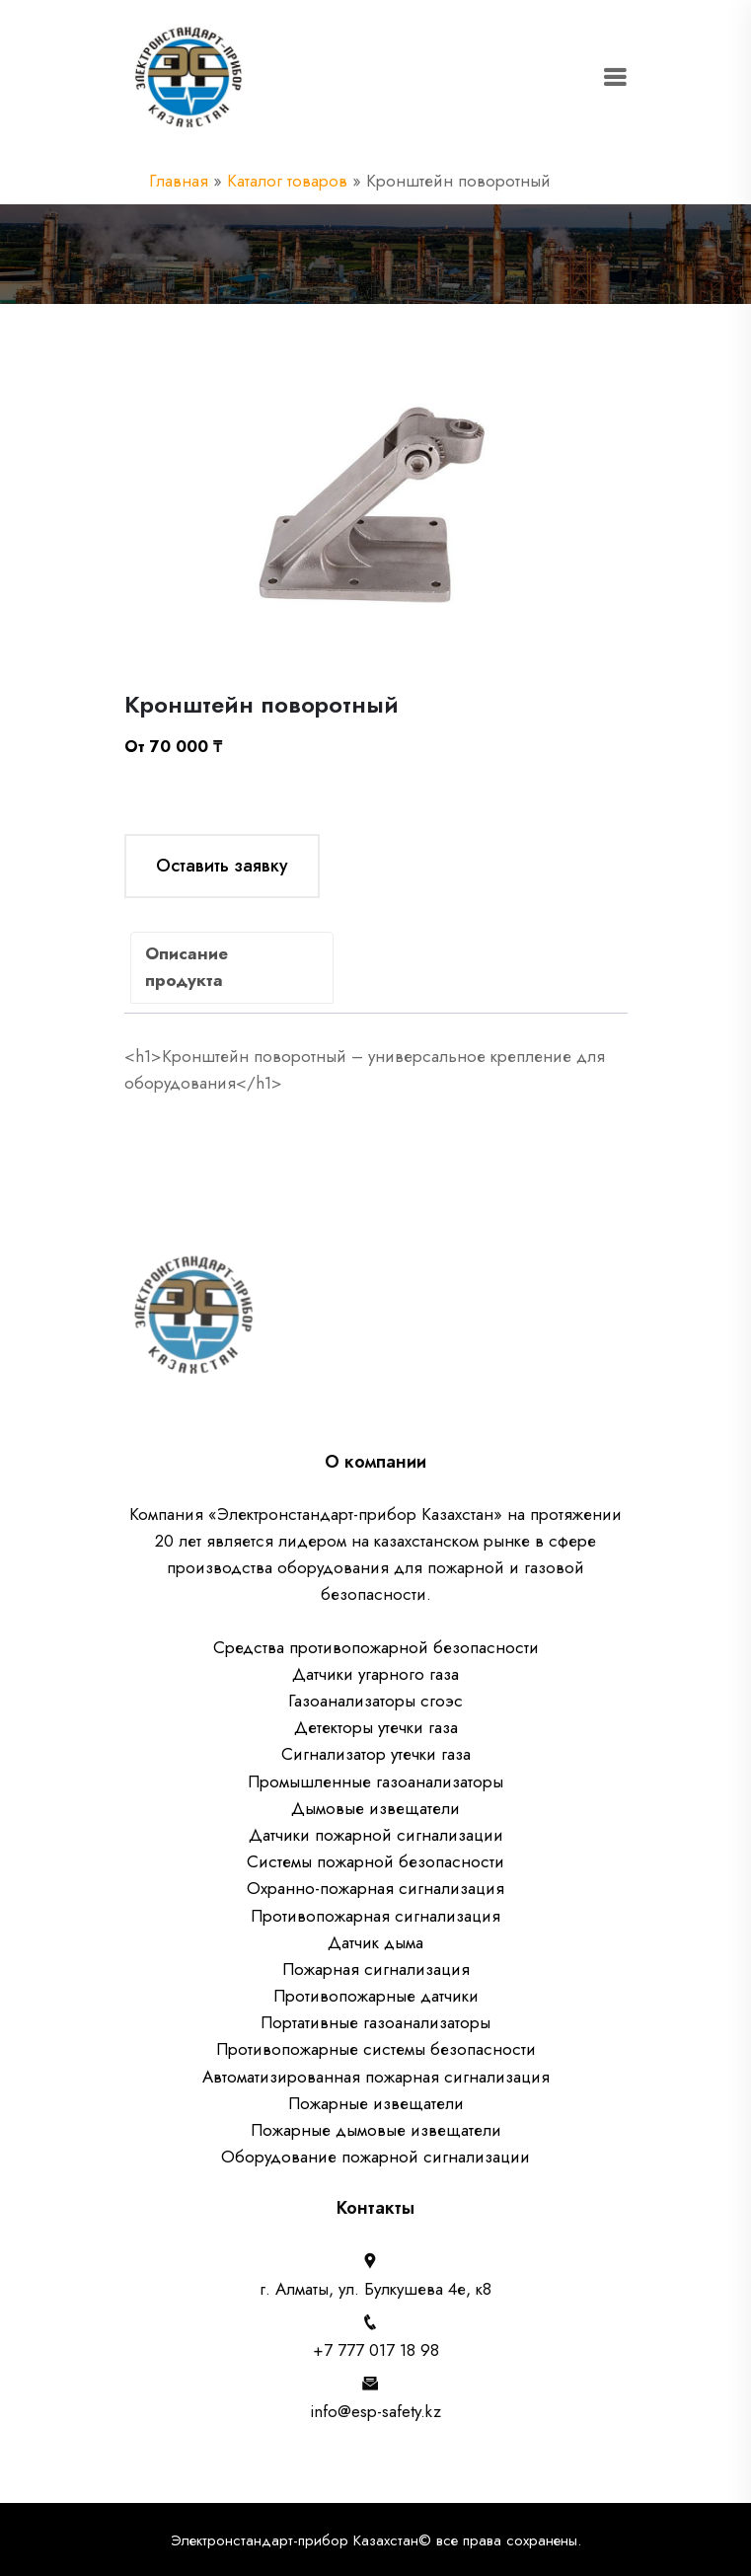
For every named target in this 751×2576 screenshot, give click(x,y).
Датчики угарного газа (375, 1674)
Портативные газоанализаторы (375, 2022)
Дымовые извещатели (375, 1808)
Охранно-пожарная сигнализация (375, 1888)
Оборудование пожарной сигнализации (375, 2156)
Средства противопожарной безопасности (376, 1647)
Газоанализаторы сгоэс (375, 1700)
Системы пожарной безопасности (375, 1861)
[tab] (232, 968)
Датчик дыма (375, 1942)
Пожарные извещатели (376, 2103)
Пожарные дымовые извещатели (376, 2130)
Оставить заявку (222, 865)
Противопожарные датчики (376, 1996)
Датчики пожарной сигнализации (376, 1835)
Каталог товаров (287, 180)
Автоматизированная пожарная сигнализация (376, 2076)
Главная (178, 180)
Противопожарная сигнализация (375, 1916)
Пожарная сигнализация (376, 1969)
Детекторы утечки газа (376, 1727)
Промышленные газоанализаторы (375, 1781)
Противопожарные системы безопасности (376, 2049)
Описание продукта (206, 967)
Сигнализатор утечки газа (376, 1754)
